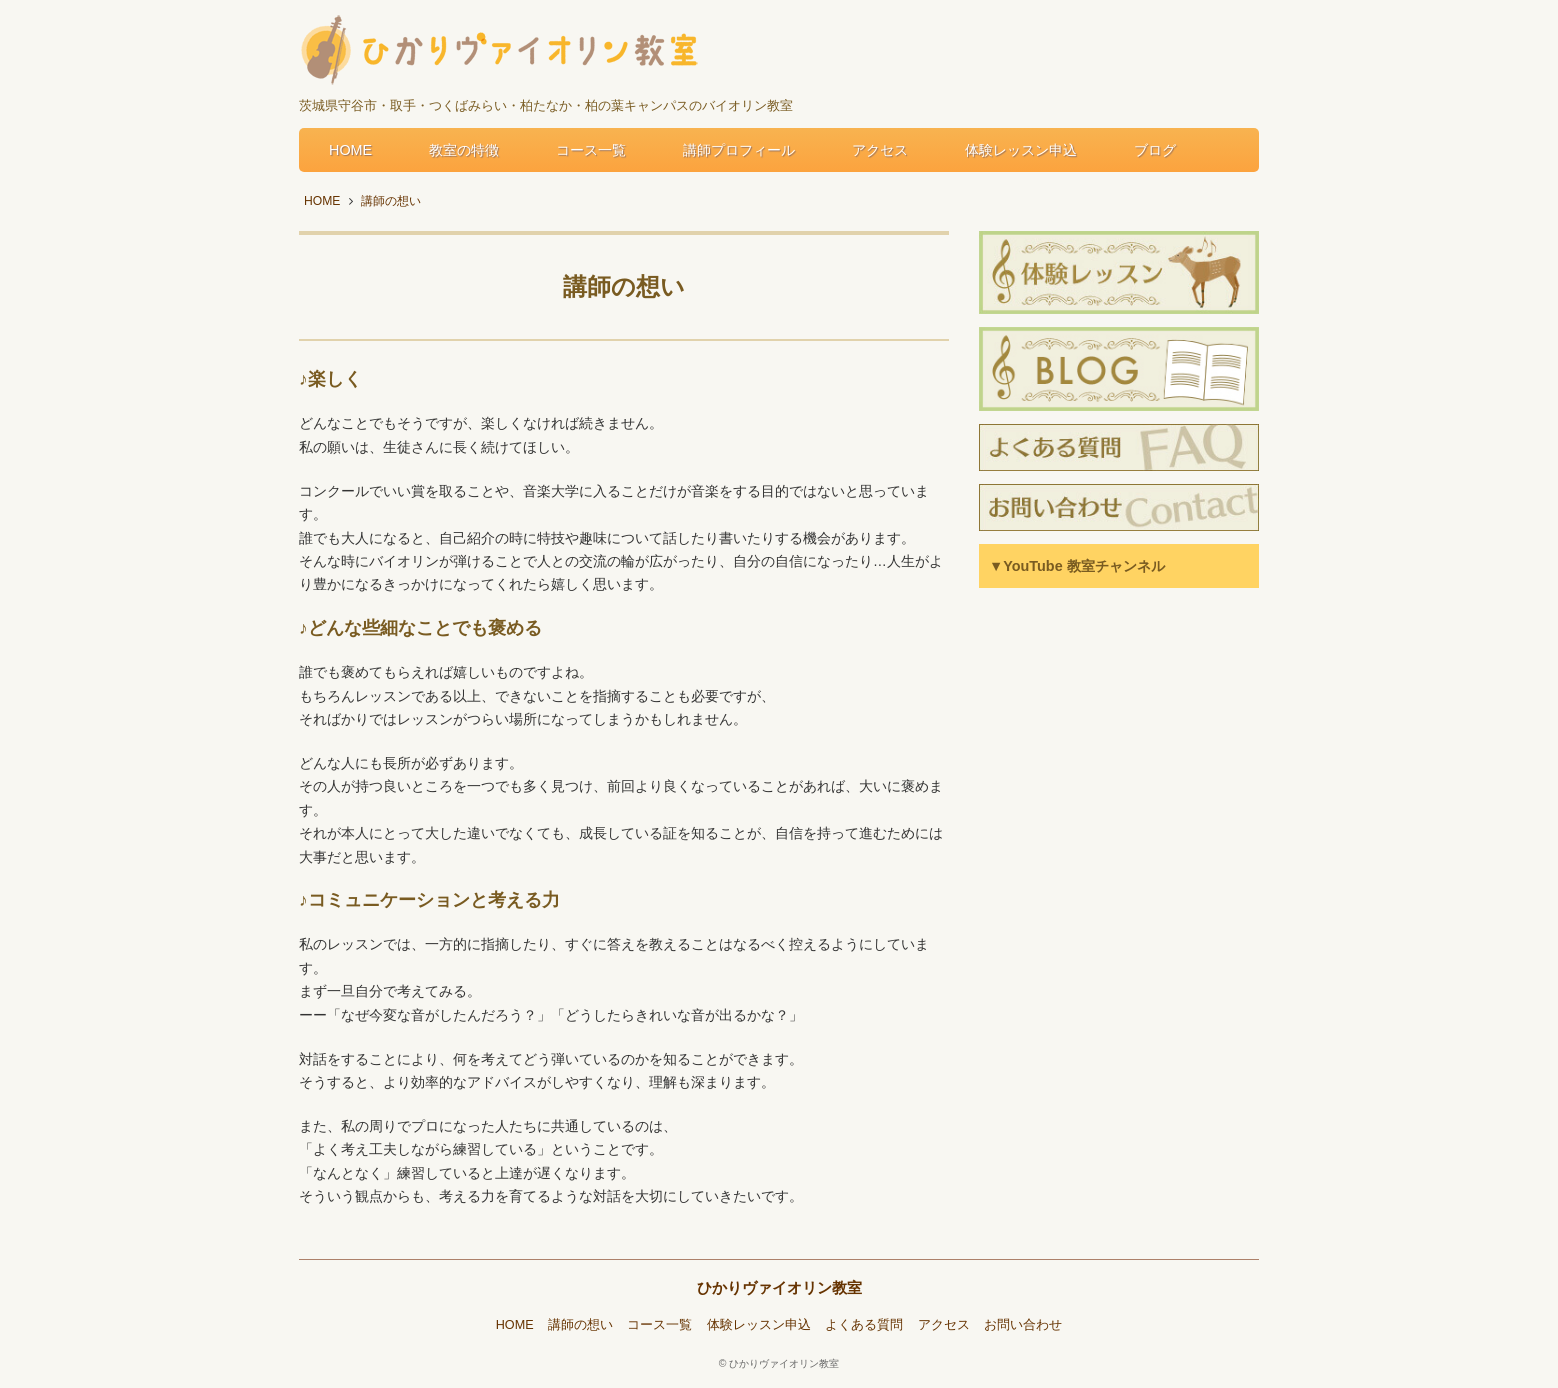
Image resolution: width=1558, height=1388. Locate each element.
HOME (350, 150)
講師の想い (580, 1325)
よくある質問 (864, 1325)
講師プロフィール (739, 150)
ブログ (1155, 150)
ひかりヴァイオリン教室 (779, 1287)
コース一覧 (591, 150)
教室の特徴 (464, 150)
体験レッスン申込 (1021, 150)
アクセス (880, 150)
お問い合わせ (1023, 1325)
